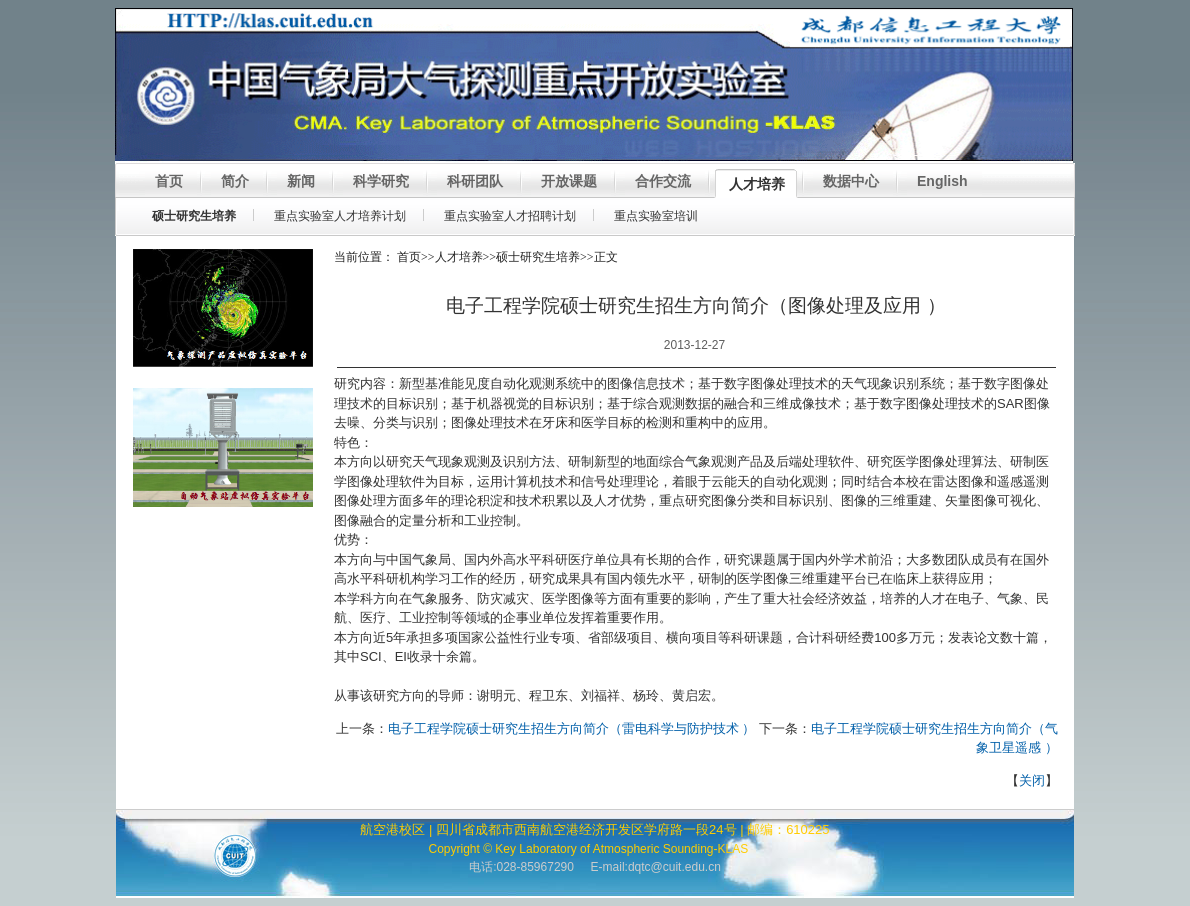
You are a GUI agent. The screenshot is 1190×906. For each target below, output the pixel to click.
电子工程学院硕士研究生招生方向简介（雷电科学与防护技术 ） (572, 728)
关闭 (1032, 780)
